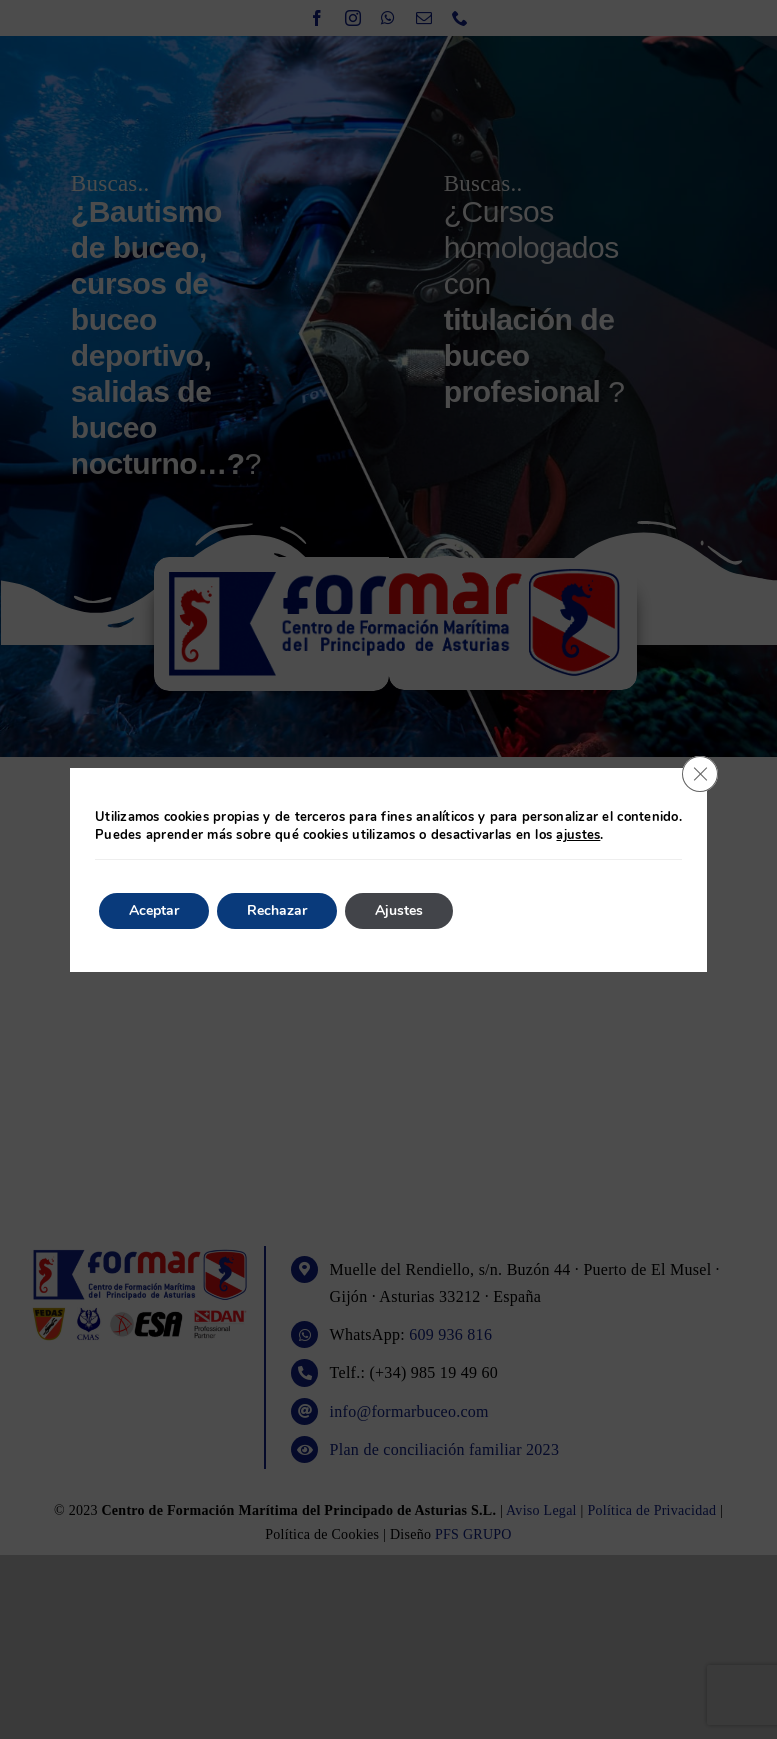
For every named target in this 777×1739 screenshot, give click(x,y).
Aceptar (154, 910)
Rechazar (277, 910)
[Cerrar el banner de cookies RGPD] (700, 774)
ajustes (578, 835)
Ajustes (399, 910)
